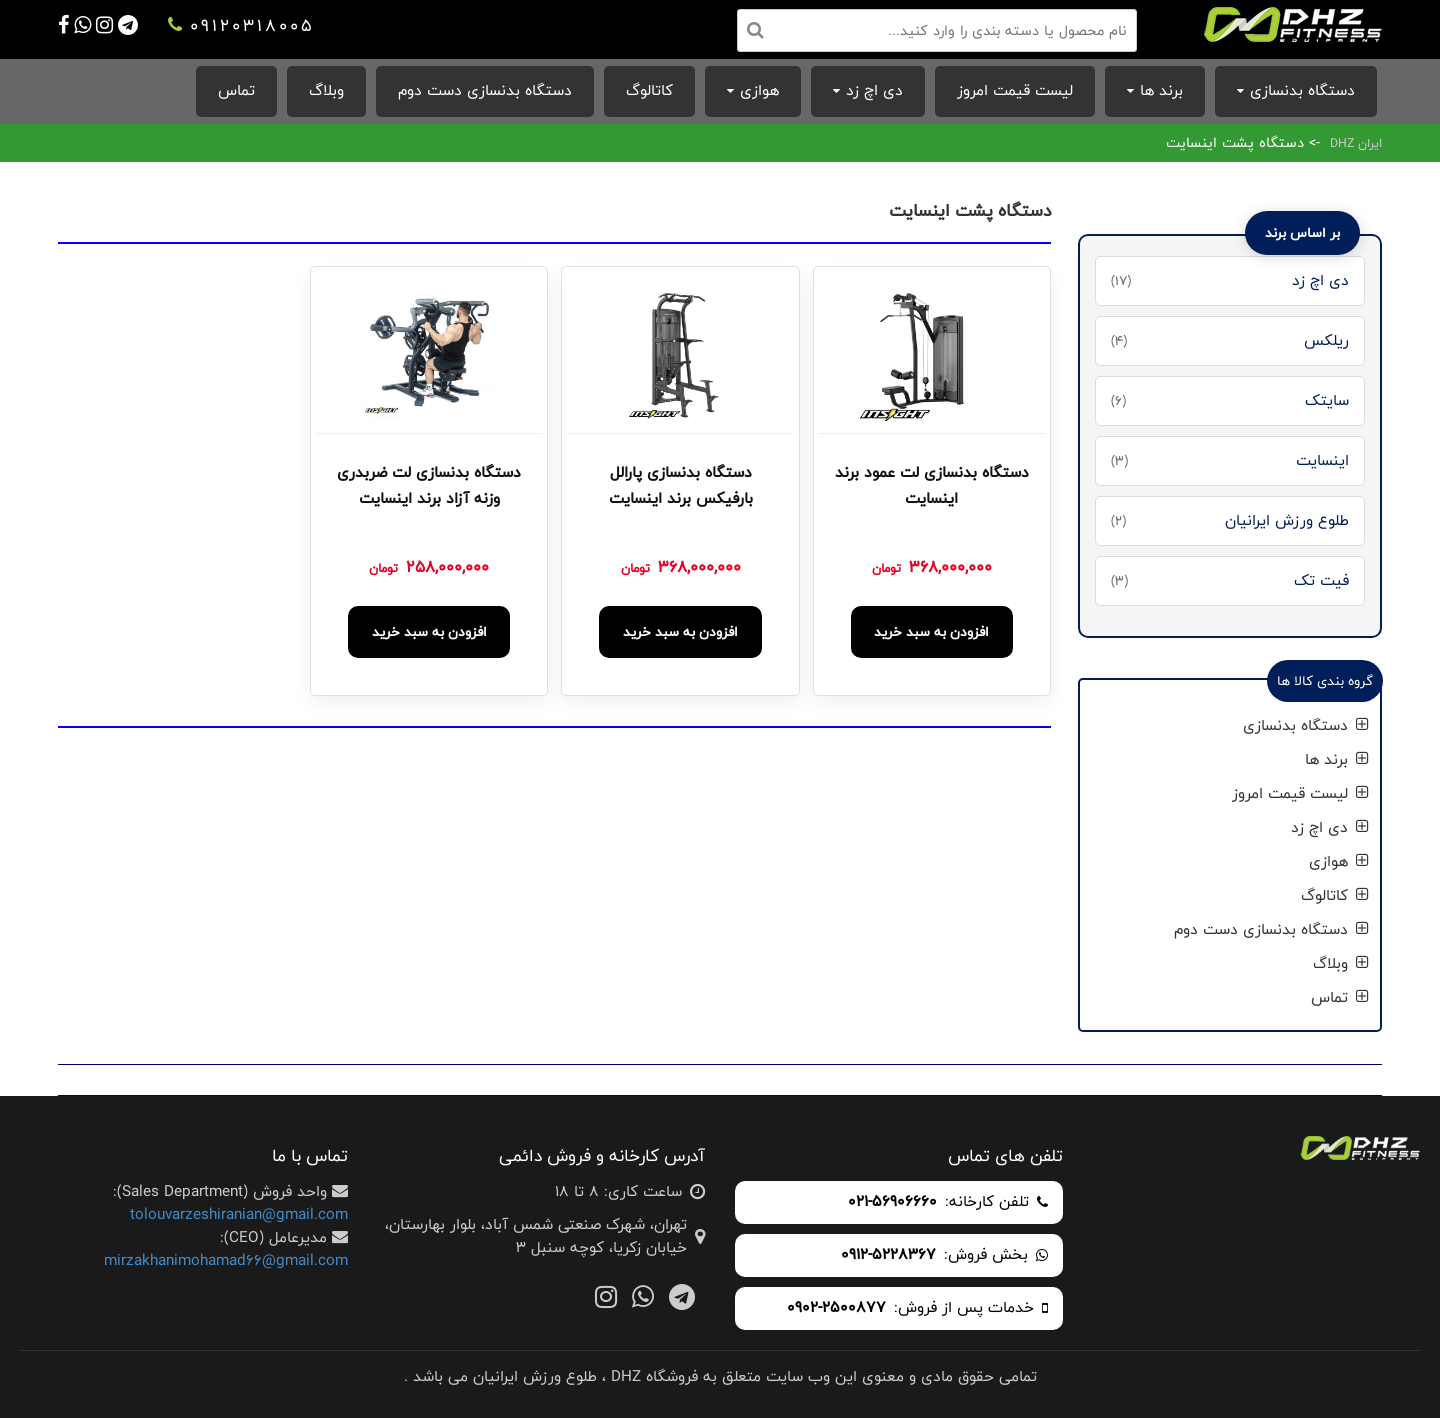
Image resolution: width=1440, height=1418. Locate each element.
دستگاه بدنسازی (1302, 90)
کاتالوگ (649, 90)
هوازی (759, 90)
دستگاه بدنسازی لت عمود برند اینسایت (932, 486)
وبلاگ (326, 90)
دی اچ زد (874, 90)
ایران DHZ (1356, 143)
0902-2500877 (836, 1308)
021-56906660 (892, 1202)
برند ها (1161, 90)
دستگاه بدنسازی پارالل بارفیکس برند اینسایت (681, 486)
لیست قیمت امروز (1015, 90)
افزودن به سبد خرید (931, 632)
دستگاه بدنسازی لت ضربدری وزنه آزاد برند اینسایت (429, 486)
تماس (236, 90)
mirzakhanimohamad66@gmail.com (226, 1260)
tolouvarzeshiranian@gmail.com (239, 1214)
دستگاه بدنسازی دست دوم (485, 90)
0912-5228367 (888, 1255)
